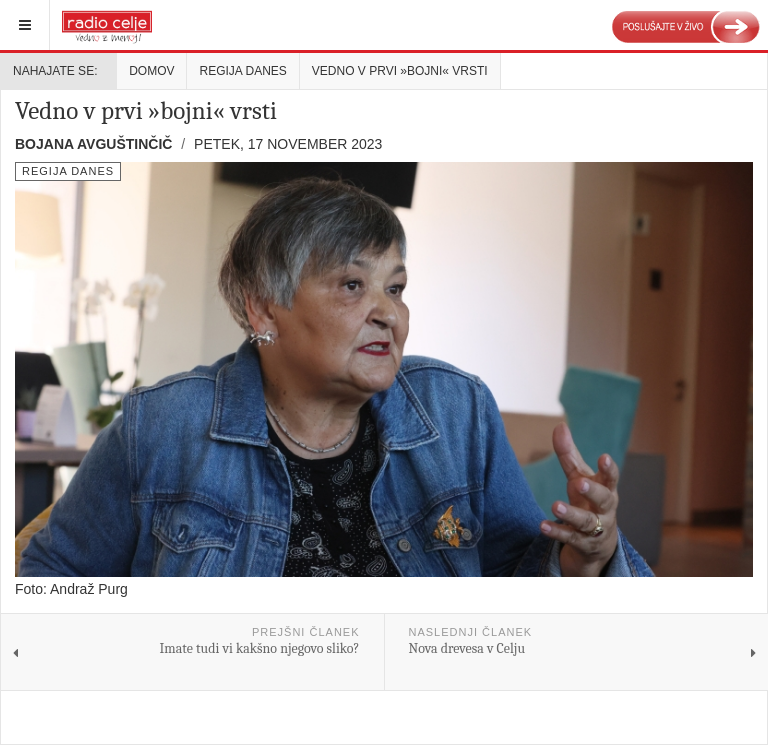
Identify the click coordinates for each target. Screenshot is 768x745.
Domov (151, 71)
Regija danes (242, 71)
